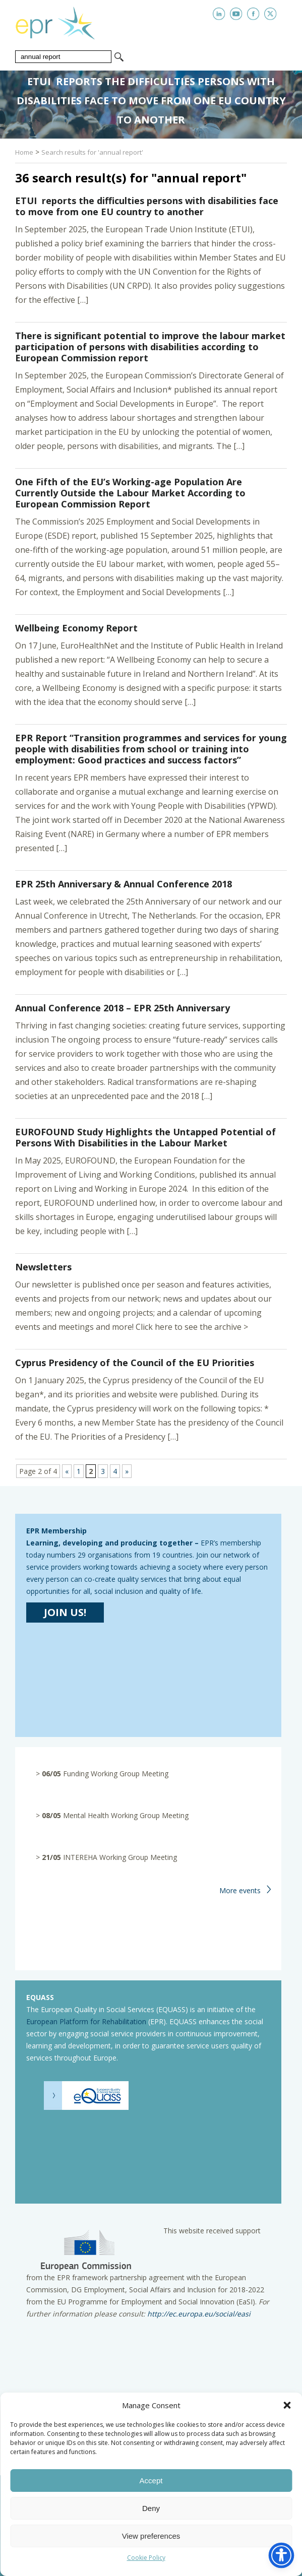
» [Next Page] (127, 1471)
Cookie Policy (146, 2557)
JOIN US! (65, 1612)
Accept (151, 2480)
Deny (151, 2508)
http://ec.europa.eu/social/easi (198, 2314)
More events (240, 1890)
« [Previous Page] (67, 1471)
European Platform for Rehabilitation (86, 2021)
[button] (287, 2405)
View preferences (151, 2536)
